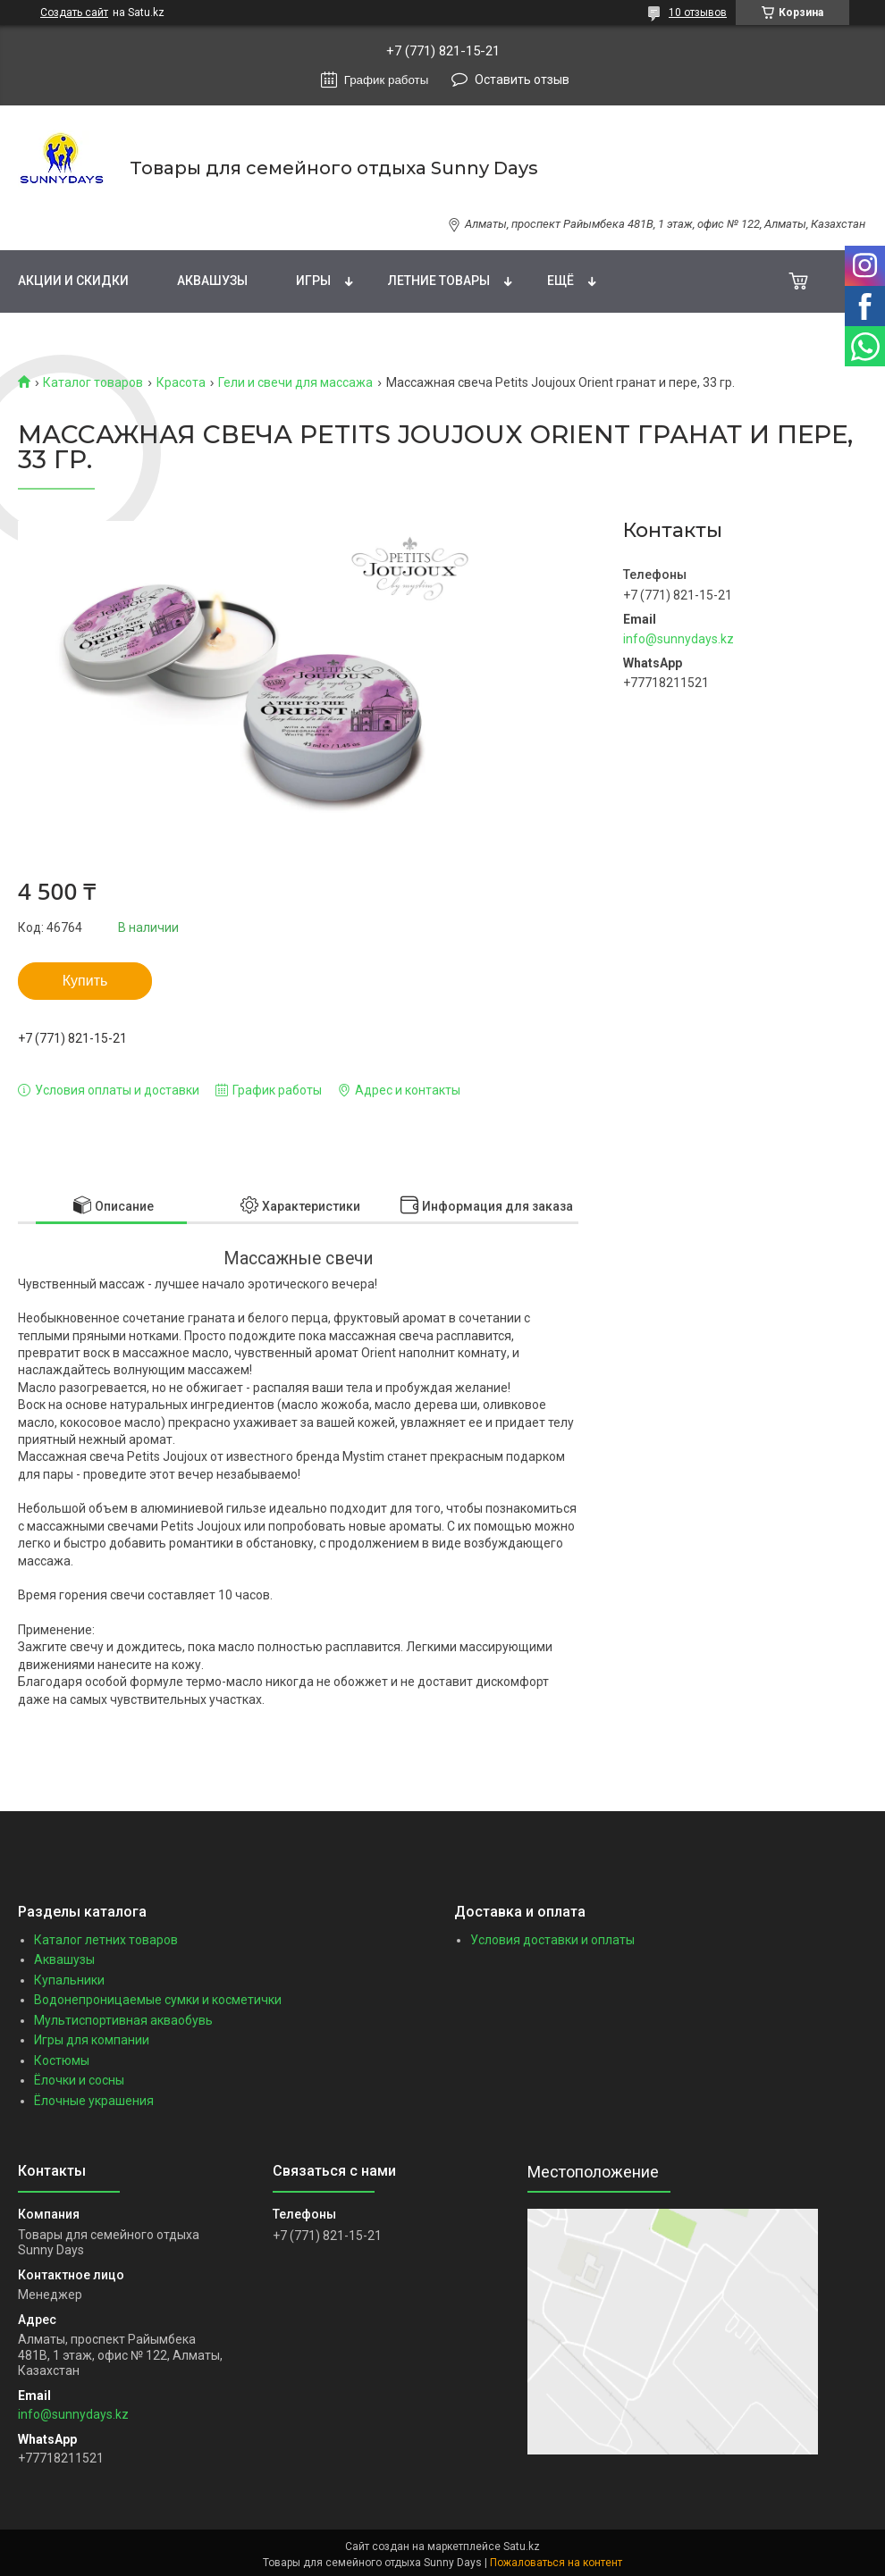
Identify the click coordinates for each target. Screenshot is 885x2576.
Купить (85, 980)
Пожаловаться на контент (556, 2562)
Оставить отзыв (522, 79)
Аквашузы (212, 280)
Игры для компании (91, 2040)
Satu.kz (521, 2546)
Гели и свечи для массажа (295, 382)
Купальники (69, 1980)
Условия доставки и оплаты (552, 1940)
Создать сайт (74, 12)
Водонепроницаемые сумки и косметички (158, 2000)
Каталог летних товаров (106, 1940)
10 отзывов (698, 12)
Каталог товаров (93, 382)
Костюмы (61, 2060)
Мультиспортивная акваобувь (123, 2020)
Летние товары (439, 280)
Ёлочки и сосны (79, 2080)
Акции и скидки (73, 280)
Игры (313, 280)
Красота (181, 382)
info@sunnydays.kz (678, 639)
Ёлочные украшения (94, 2101)
